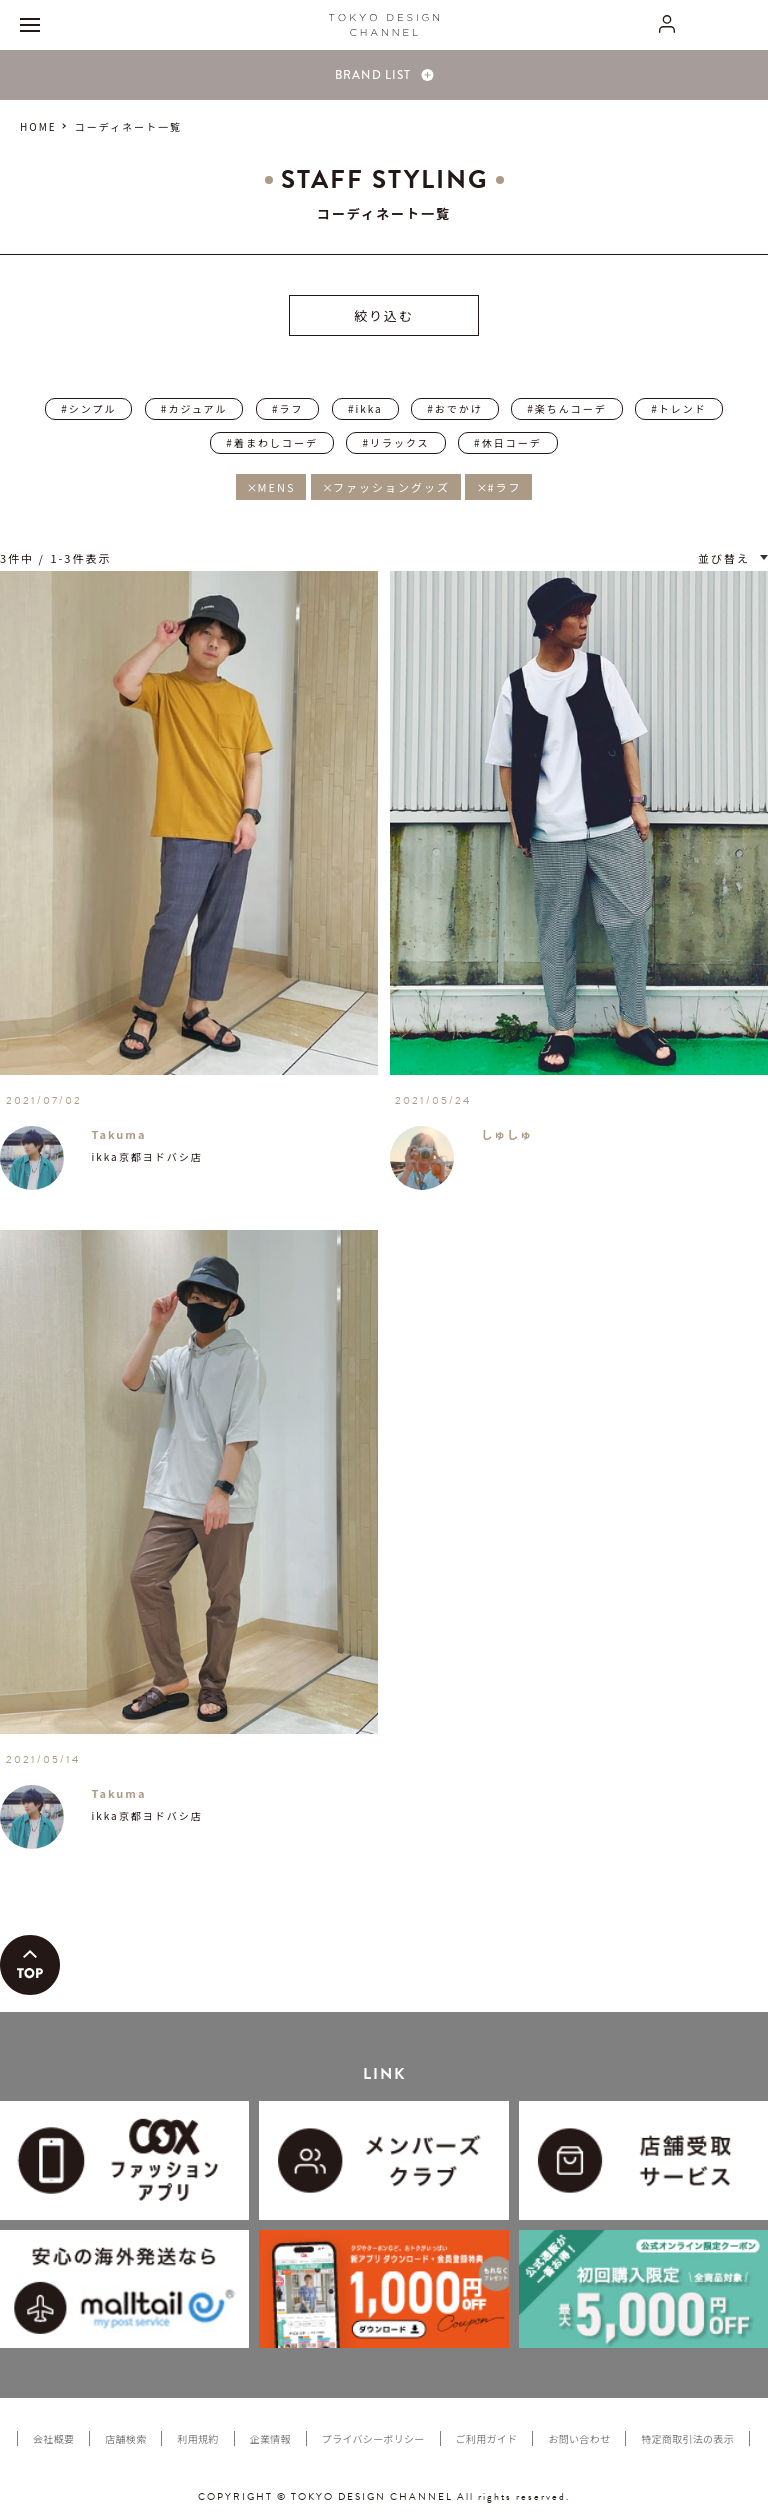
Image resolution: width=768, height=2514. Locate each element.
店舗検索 (125, 2438)
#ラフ (288, 408)
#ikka (365, 408)
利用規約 (197, 2438)
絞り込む (384, 315)
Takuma (118, 1134)
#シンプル (88, 408)
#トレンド (679, 408)
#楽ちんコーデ (567, 408)
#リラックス (395, 442)
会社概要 (53, 2438)
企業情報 (270, 2438)
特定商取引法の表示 (687, 2438)
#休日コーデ (508, 442)
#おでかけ (455, 408)
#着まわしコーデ (272, 442)
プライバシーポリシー (373, 2438)
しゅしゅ (507, 1134)
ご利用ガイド (487, 2438)
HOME (38, 126)
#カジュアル (194, 408)
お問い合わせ (579, 2438)
